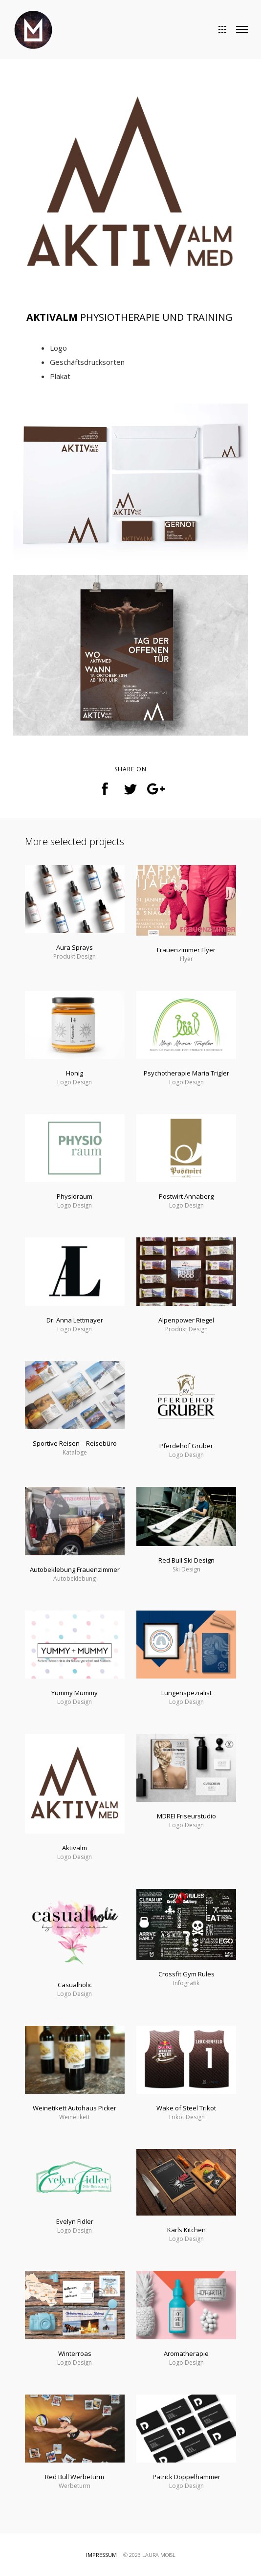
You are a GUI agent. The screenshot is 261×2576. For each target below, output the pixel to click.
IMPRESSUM (101, 2554)
